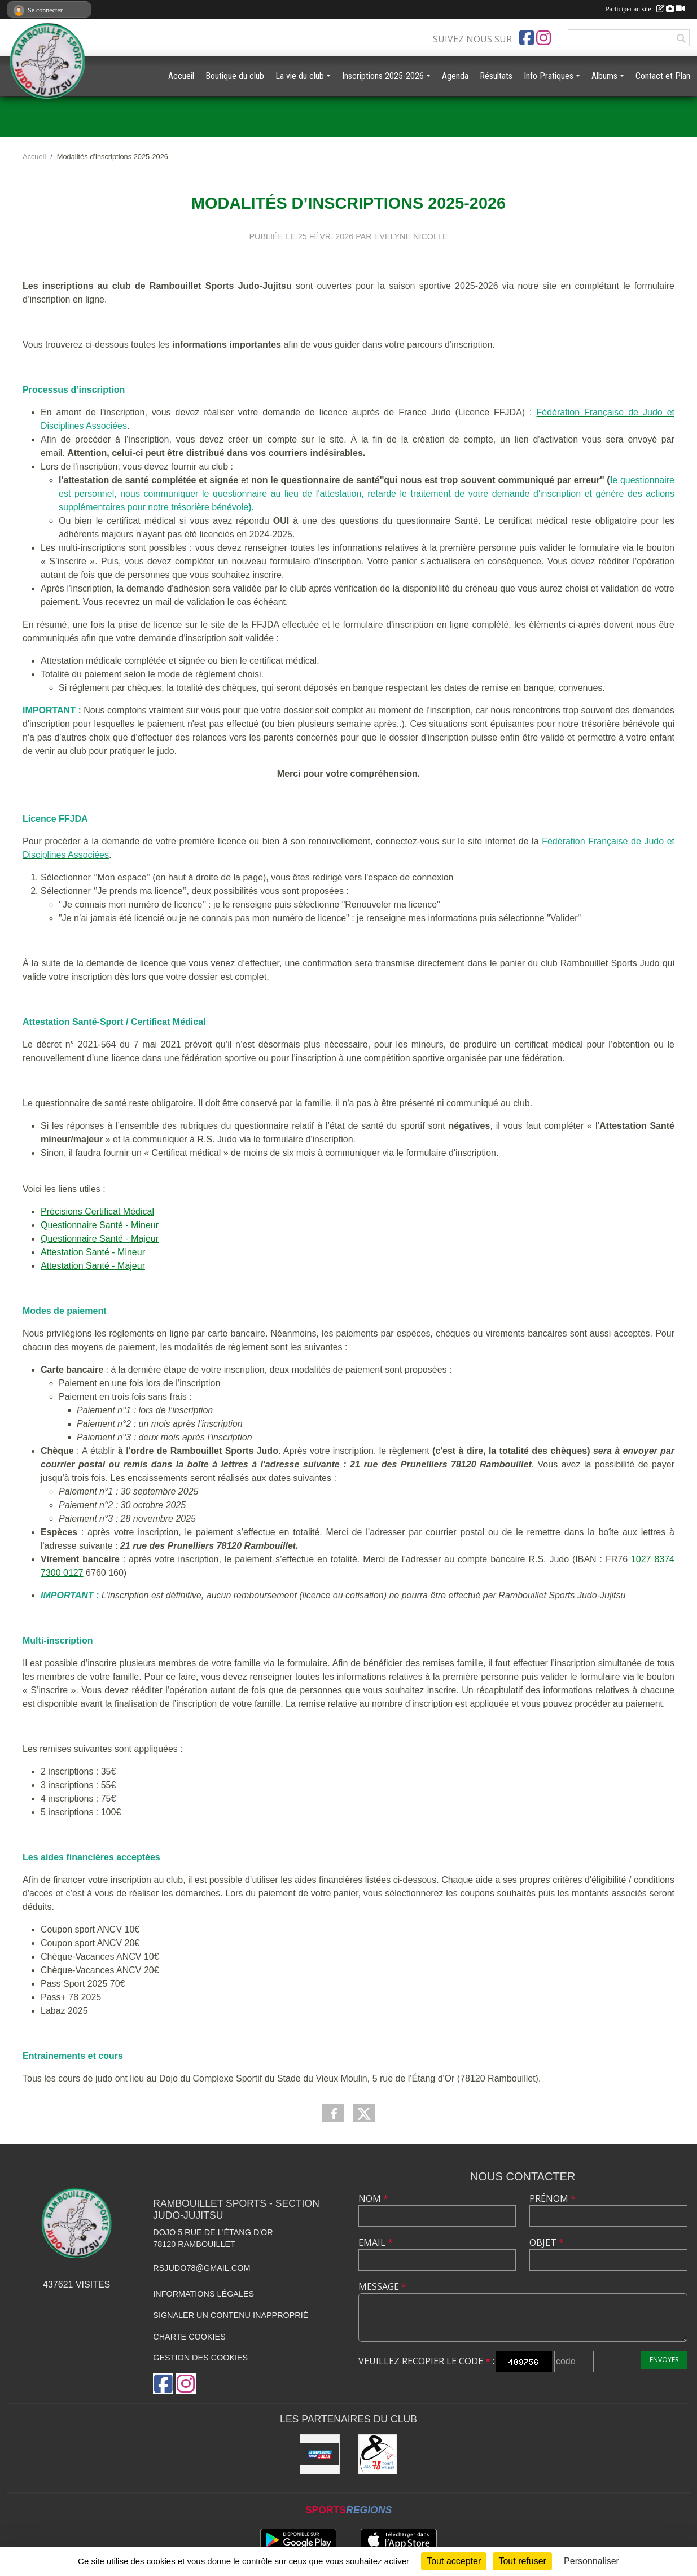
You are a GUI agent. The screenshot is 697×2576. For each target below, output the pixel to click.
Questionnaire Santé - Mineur (100, 1225)
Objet (546, 2242)
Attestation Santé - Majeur (93, 1266)
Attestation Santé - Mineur (93, 1252)
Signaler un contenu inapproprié (230, 2315)
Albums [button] (604, 76)
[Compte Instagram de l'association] (543, 37)
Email (375, 2242)
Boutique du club (234, 76)
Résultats (496, 76)
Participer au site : (645, 9)
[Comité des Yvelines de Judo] (378, 2454)
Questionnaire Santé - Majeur (100, 1238)
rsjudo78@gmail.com (201, 2267)
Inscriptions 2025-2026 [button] (383, 76)
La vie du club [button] (299, 76)
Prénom (552, 2198)
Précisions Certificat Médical (97, 1211)
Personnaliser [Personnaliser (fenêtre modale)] (591, 2561)
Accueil (181, 76)
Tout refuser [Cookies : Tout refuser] (522, 2561)
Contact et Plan (662, 76)
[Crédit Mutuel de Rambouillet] (320, 2454)
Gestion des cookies (200, 2357)
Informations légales (203, 2293)
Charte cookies (189, 2336)
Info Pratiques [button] (548, 76)
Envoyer (664, 2359)
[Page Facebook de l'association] (526, 37)
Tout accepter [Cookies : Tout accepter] (454, 2561)
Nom (373, 2198)
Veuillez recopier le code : (426, 2361)
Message (382, 2286)
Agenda (455, 76)
